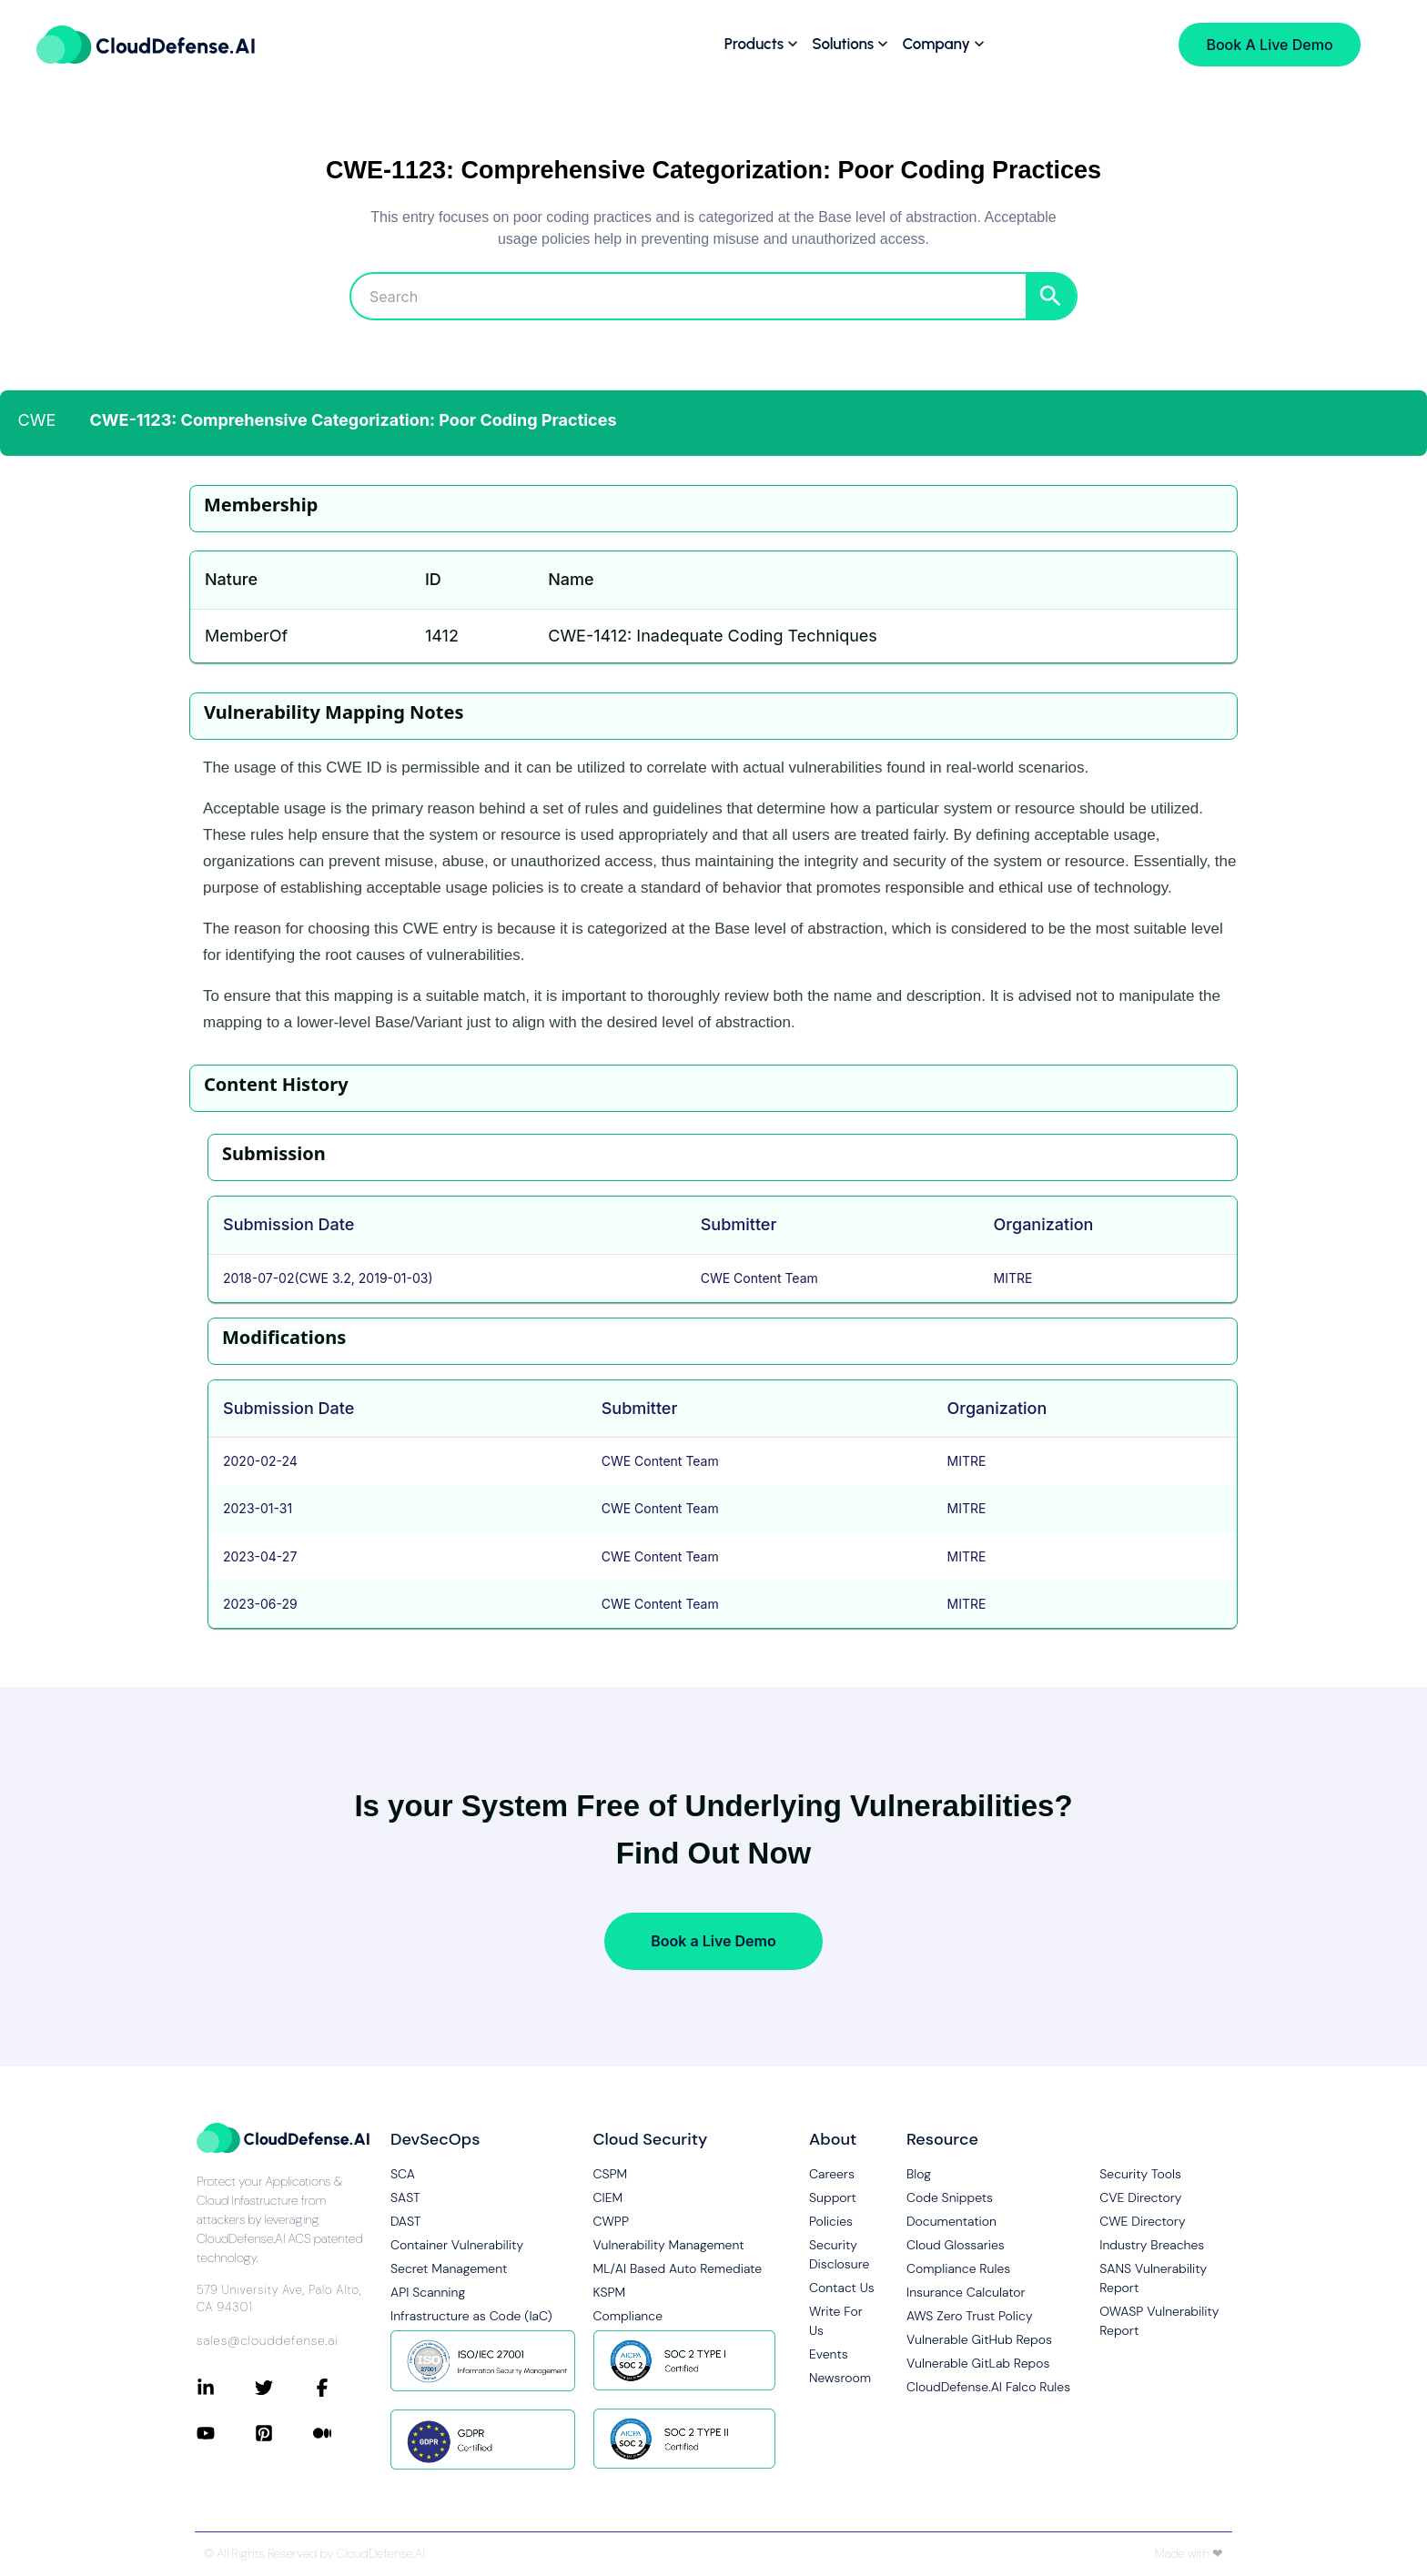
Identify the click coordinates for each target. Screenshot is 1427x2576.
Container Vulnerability (456, 2245)
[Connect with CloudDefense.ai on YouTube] (226, 2433)
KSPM (609, 2292)
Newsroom (840, 2377)
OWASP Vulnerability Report (1159, 2321)
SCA (402, 2174)
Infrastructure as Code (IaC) (471, 2316)
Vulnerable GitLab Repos (977, 2363)
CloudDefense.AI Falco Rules (988, 2387)
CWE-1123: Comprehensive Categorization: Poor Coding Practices (353, 419)
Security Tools (1140, 2174)
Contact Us (842, 2287)
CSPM (610, 2174)
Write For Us (836, 2321)
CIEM (608, 2197)
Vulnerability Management (668, 2245)
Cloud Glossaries (955, 2245)
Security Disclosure (839, 2254)
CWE (37, 419)
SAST (405, 2197)
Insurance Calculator (966, 2292)
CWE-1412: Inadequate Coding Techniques (712, 635)
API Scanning (427, 2292)
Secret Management (448, 2268)
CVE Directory (1140, 2197)
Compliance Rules (958, 2268)
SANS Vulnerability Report (1153, 2278)
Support (832, 2197)
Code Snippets (949, 2197)
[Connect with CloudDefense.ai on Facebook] (342, 2388)
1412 (442, 635)
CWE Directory (1142, 2221)
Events (828, 2354)
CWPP (611, 2221)
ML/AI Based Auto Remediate (678, 2268)
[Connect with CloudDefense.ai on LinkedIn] (226, 2388)
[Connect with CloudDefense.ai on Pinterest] (284, 2433)
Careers (832, 2174)
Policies (831, 2221)
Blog (918, 2174)
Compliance (628, 2316)
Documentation (951, 2221)
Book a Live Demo (713, 1941)
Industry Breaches (1151, 2245)
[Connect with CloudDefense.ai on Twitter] (284, 2388)
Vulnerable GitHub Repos (979, 2339)
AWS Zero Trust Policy (969, 2316)
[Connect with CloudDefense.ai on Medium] (342, 2433)
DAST (405, 2221)
